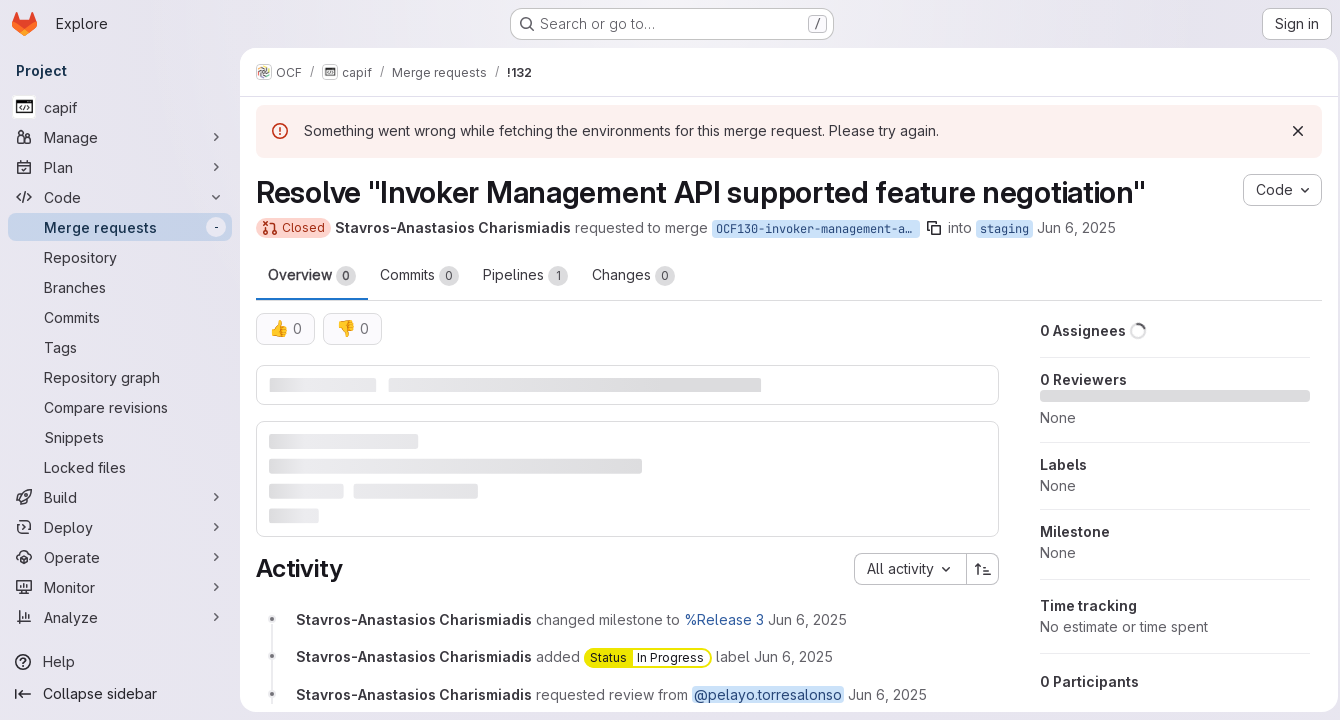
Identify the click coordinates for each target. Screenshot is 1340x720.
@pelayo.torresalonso (768, 693)
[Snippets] (120, 437)
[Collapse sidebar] (120, 694)
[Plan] (120, 167)
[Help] (120, 662)
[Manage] (120, 137)
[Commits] (120, 317)
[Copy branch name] (934, 228)
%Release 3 (724, 618)
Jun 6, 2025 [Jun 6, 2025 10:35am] (1076, 227)
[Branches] (120, 287)
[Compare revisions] (120, 407)
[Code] (120, 197)
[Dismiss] (1292, 131)
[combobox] (904, 568)
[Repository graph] (120, 377)
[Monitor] (120, 587)
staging (1004, 229)
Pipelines (525, 276)
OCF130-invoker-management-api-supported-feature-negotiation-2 (818, 229)
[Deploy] (120, 527)
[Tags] (120, 347)
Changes (633, 276)
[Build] (120, 497)
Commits (419, 276)
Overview (312, 276)
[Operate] (120, 557)
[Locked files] (120, 467)
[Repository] (120, 257)
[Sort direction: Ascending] (977, 568)
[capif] (120, 107)
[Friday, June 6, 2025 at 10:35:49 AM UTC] (807, 618)
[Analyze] (120, 617)
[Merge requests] (120, 227)
